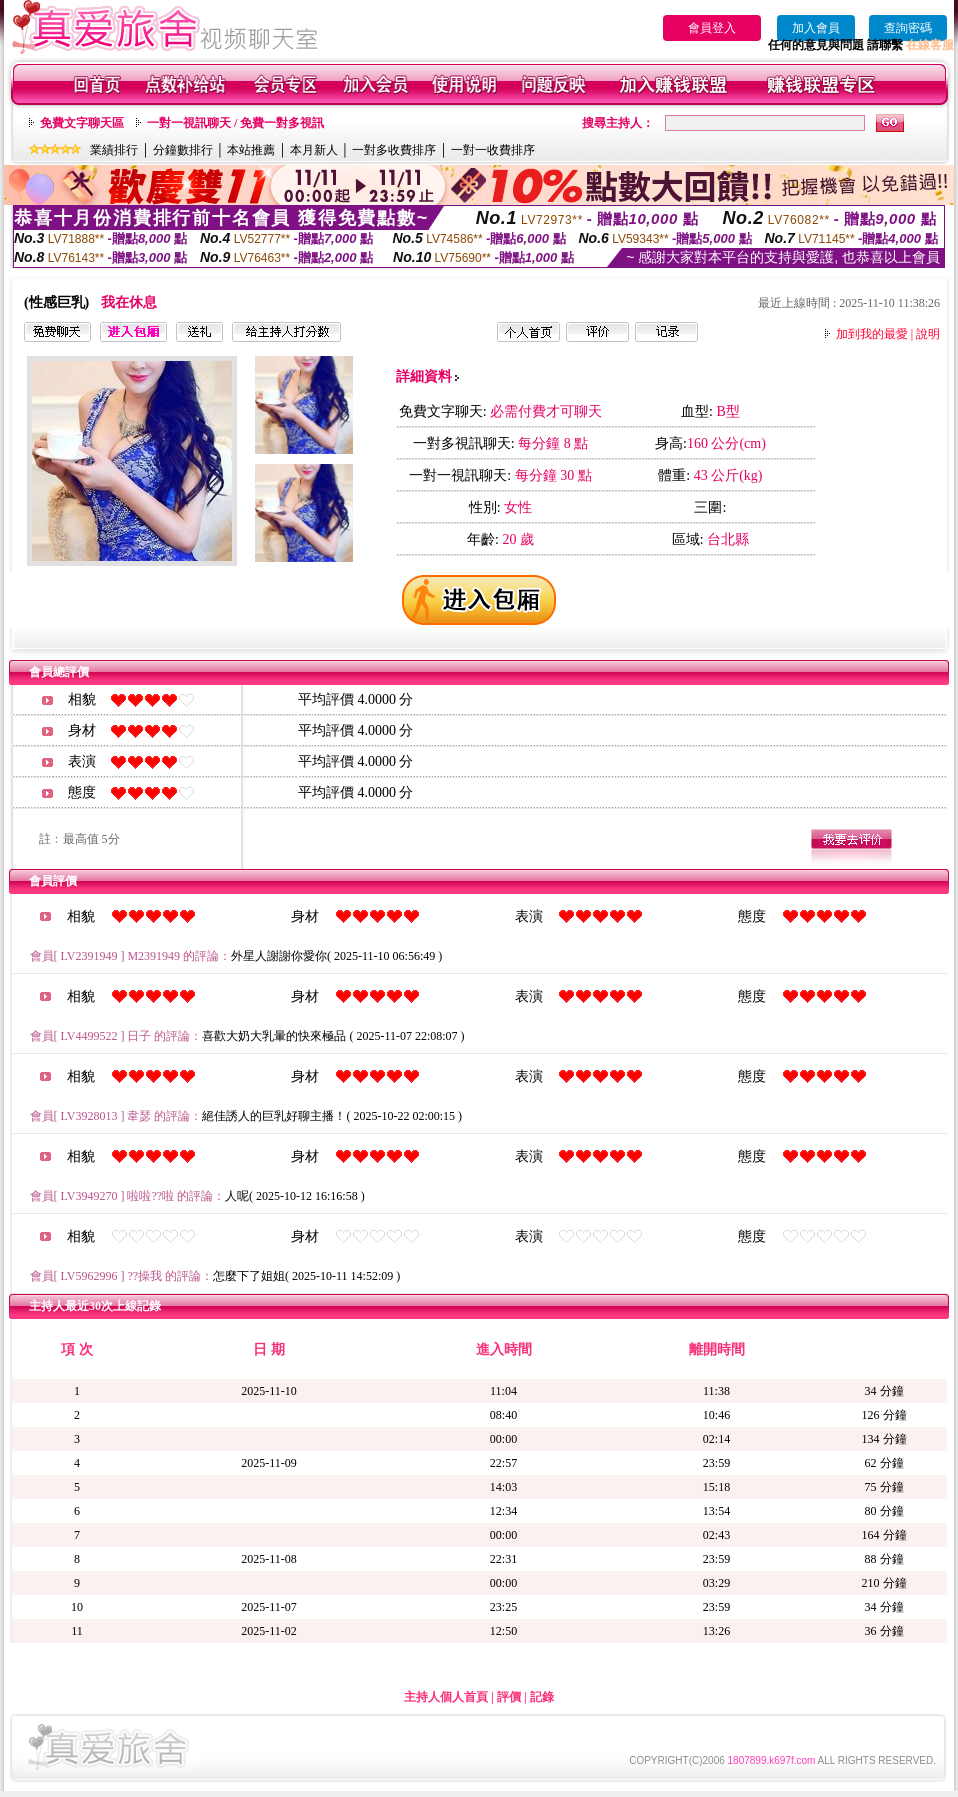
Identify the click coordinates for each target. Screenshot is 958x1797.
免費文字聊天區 (82, 123)
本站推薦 (251, 150)
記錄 (542, 1697)
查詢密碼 (908, 28)
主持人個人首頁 (446, 1697)
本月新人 (314, 150)
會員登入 (712, 28)
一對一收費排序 (493, 150)
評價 (509, 1697)
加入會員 (816, 28)
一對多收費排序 (394, 150)
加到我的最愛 (872, 334)
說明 (928, 334)
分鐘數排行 (183, 150)
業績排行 (114, 150)
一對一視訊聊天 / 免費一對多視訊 (235, 123)
